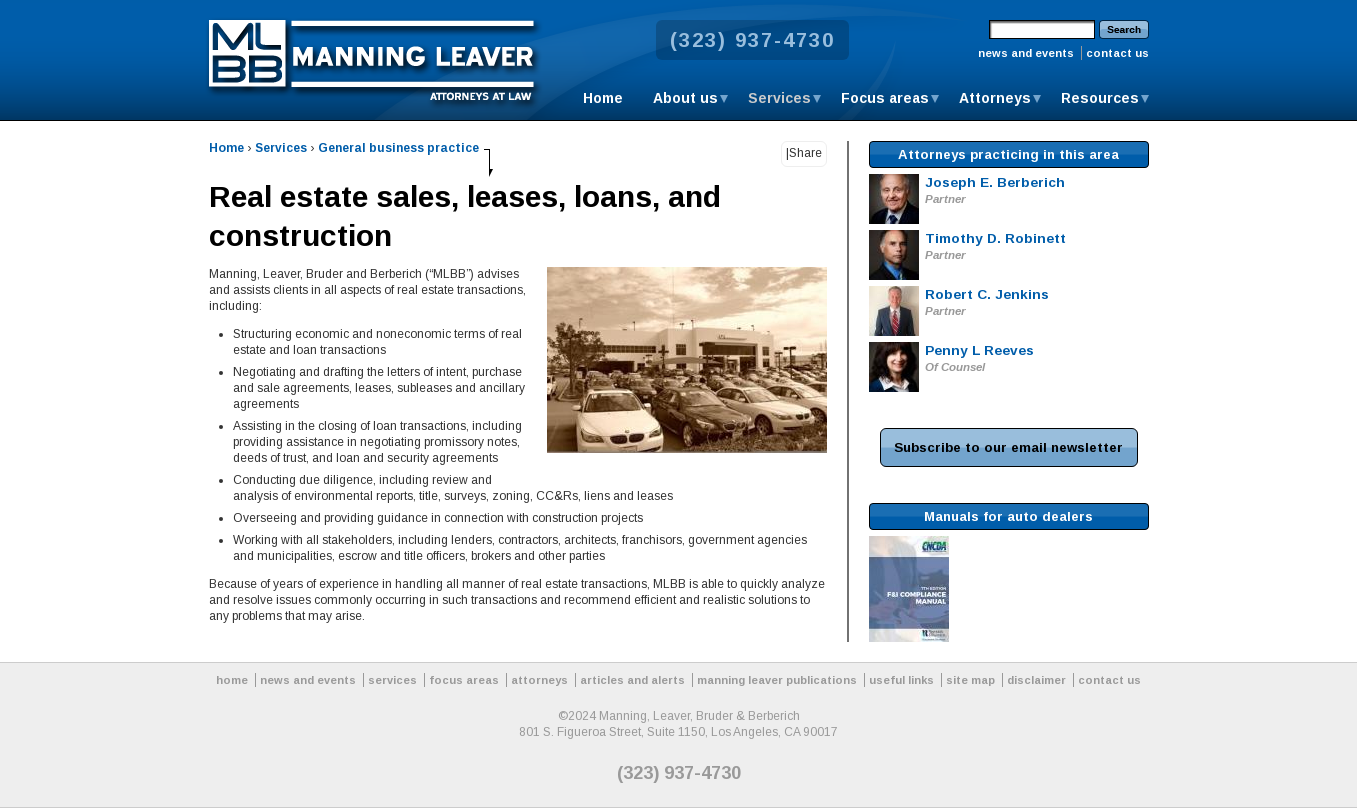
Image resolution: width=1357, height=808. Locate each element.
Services (779, 98)
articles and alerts (632, 680)
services (392, 680)
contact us (1117, 53)
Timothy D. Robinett (995, 238)
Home (603, 98)
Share (805, 153)
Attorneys (995, 98)
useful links (901, 680)
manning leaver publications (777, 680)
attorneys (539, 680)
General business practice (398, 148)
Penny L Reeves (979, 350)
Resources (1100, 98)
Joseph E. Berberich (995, 182)
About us (685, 98)
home (232, 680)
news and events (1026, 53)
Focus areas (885, 98)
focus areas (464, 680)
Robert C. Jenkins (987, 294)
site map (970, 680)
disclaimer (1036, 680)
